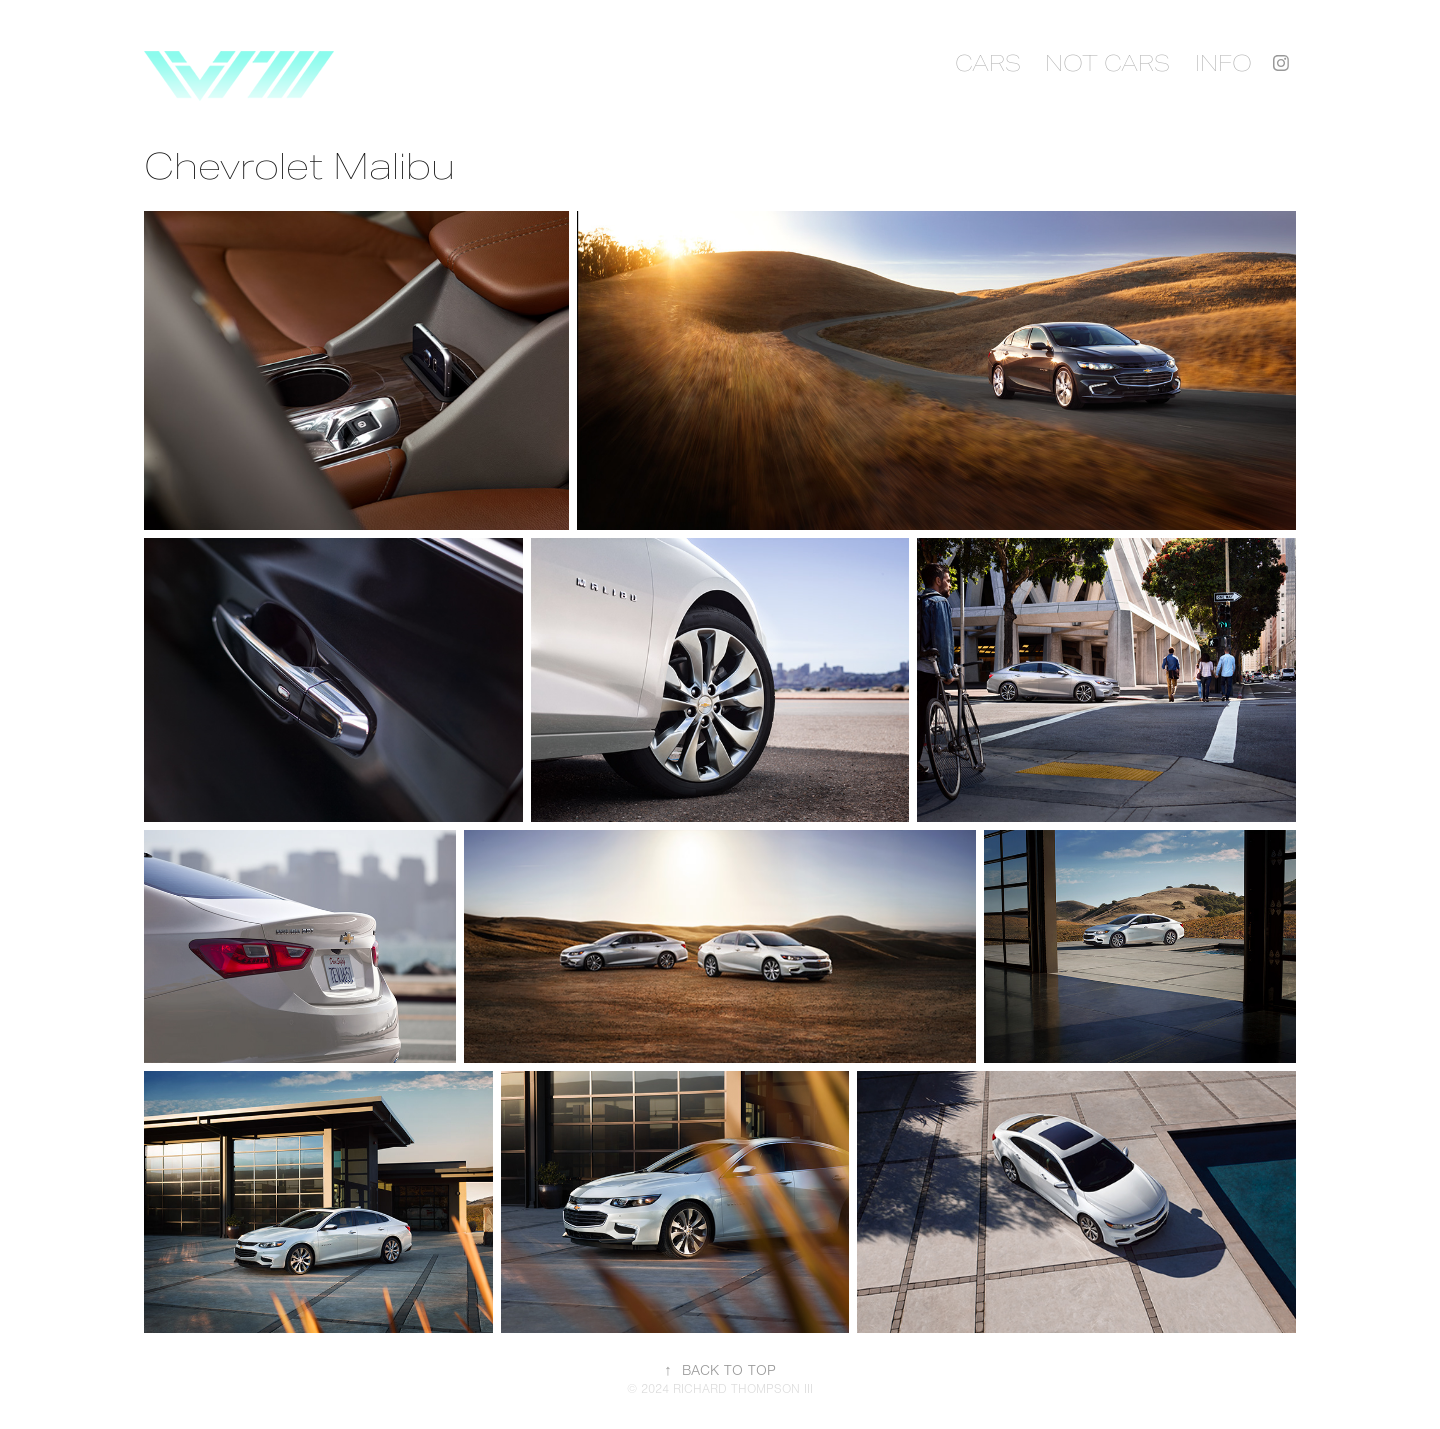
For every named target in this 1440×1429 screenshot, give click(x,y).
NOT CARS (1107, 63)
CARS (988, 63)
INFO (1223, 63)
